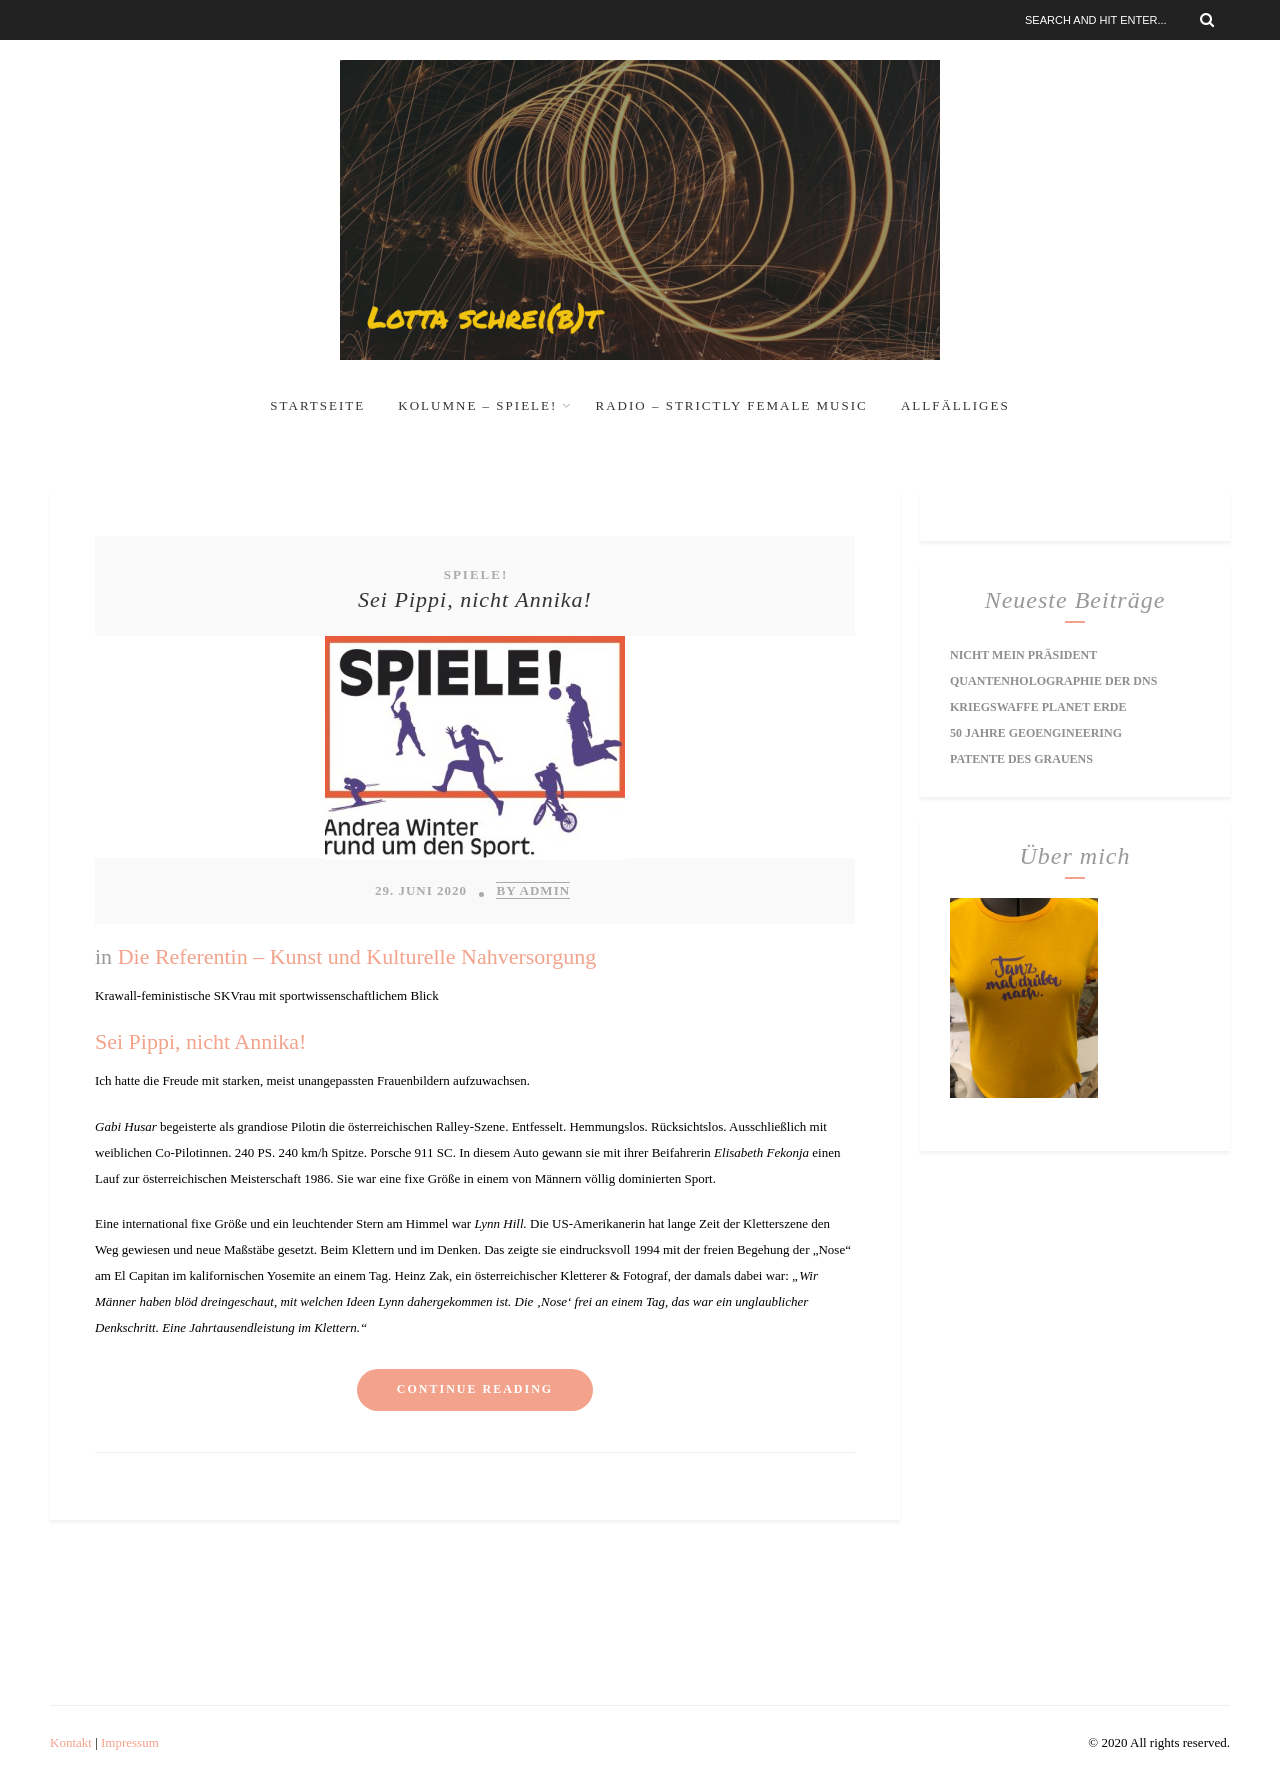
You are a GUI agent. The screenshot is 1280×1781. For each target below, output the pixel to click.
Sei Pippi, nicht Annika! (475, 599)
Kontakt (71, 1742)
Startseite (317, 405)
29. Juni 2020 (421, 890)
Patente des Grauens (1021, 759)
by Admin (533, 890)
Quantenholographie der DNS (1053, 681)
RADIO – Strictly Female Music (732, 405)
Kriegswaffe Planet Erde (1038, 707)
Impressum (130, 1742)
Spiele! (476, 574)
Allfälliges (955, 405)
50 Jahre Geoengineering (1036, 733)
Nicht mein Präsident (1023, 655)
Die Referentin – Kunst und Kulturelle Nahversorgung (357, 956)
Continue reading (475, 1389)
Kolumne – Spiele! (477, 405)
